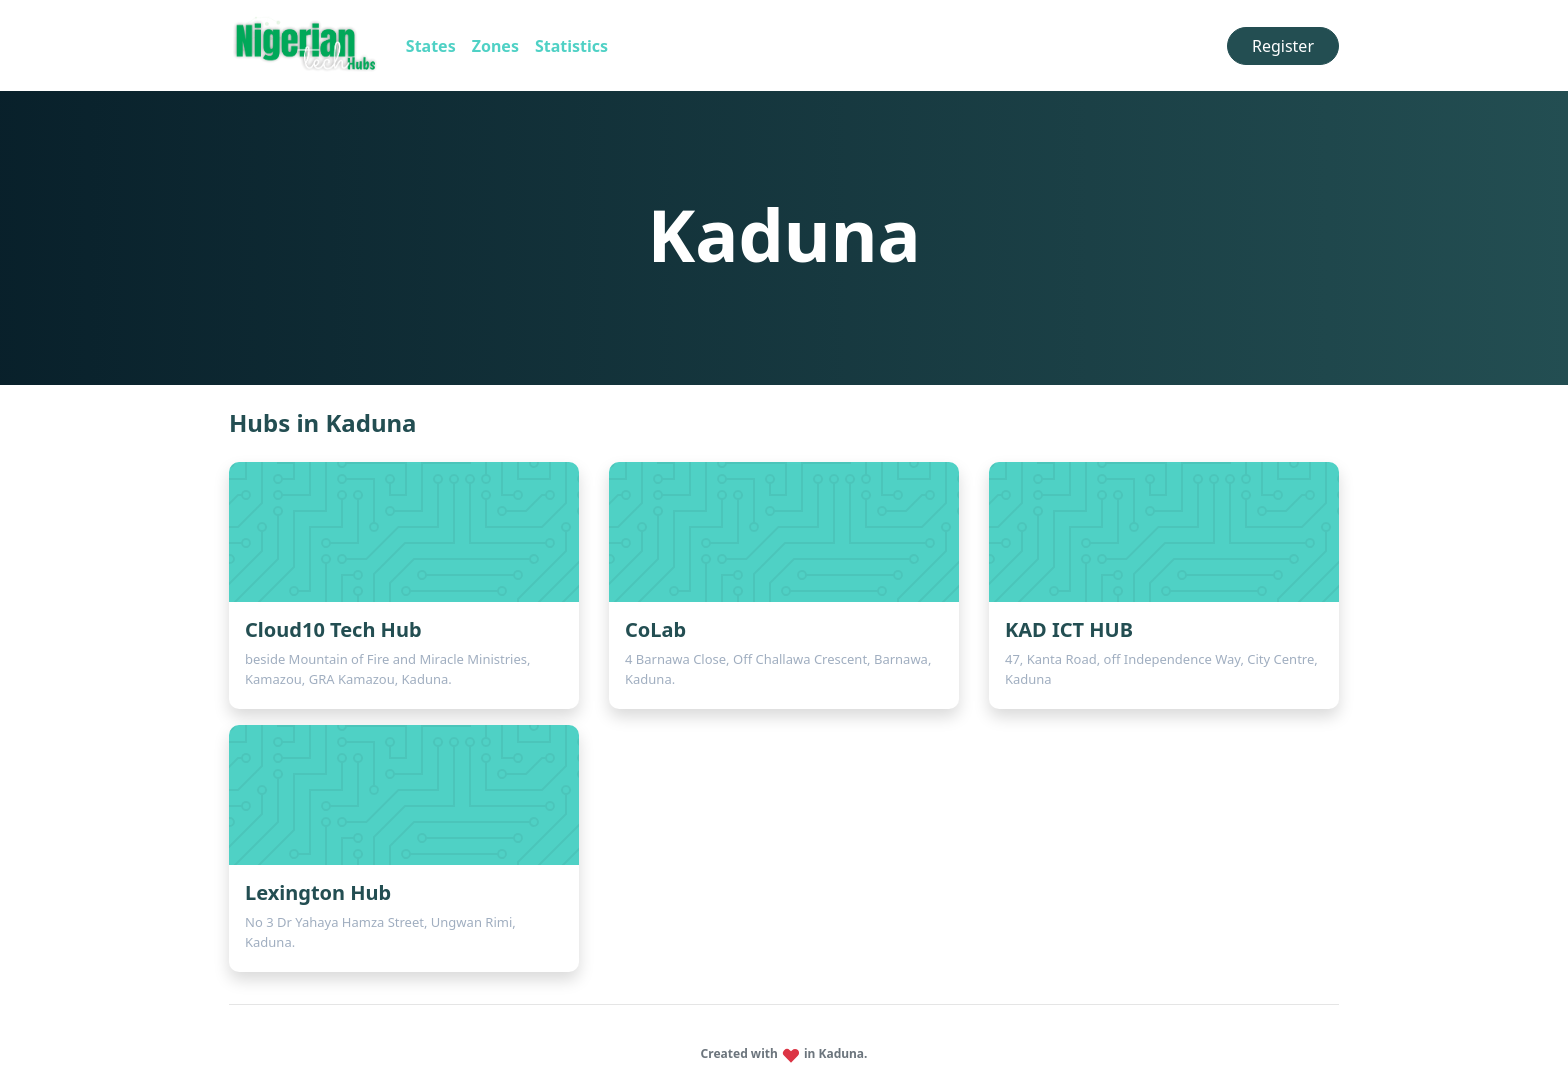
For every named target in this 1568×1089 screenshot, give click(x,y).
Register (1283, 46)
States (431, 46)
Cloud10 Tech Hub (333, 629)
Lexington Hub (318, 892)
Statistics (571, 46)
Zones (495, 46)
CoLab (655, 629)
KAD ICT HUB (1069, 629)
